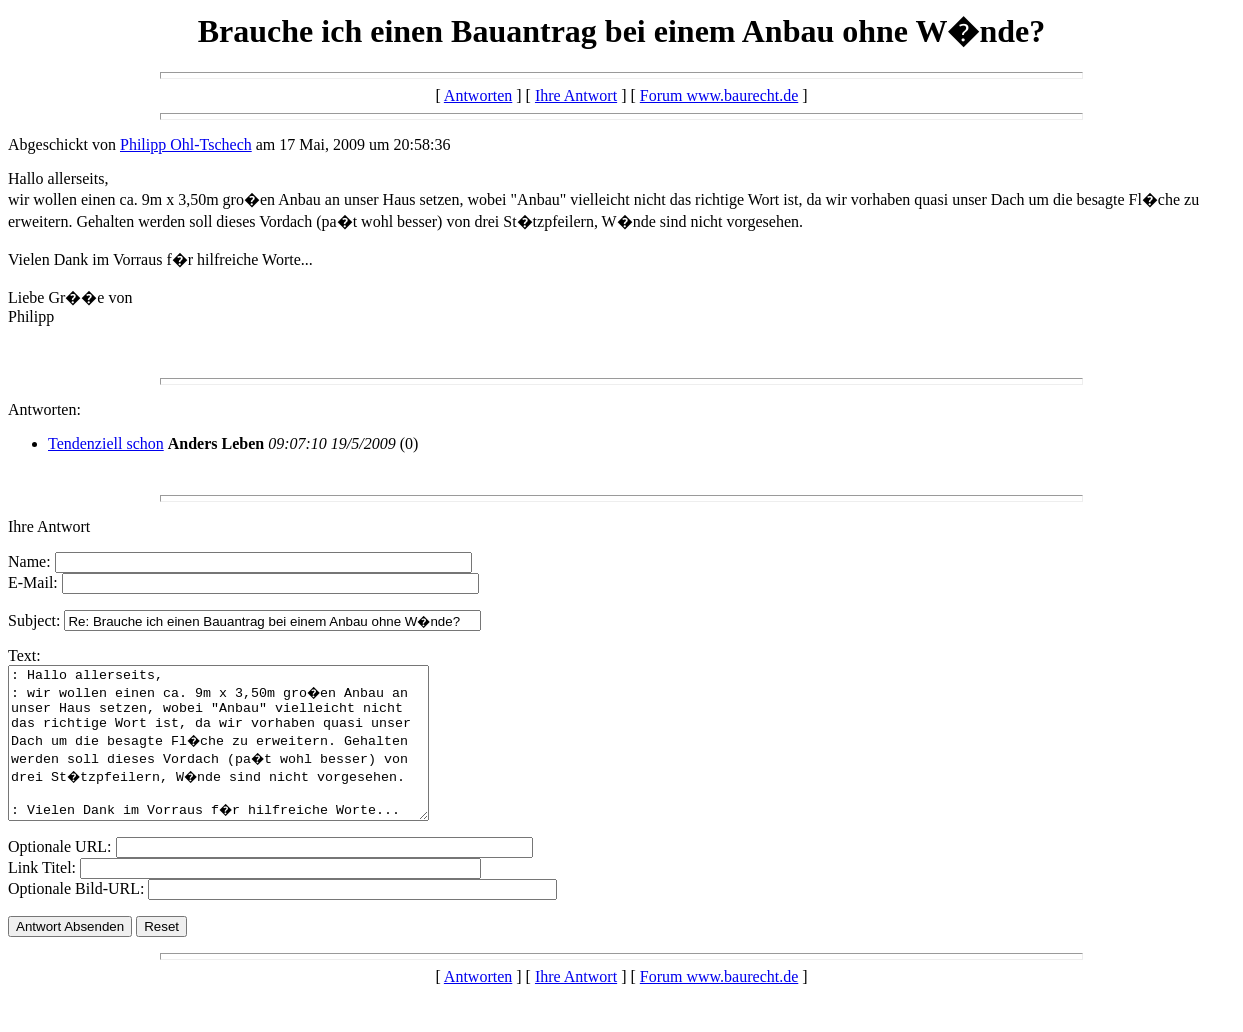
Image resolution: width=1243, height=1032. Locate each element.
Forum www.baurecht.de (719, 95)
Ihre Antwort (576, 95)
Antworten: (44, 409)
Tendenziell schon (106, 443)
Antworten (478, 95)
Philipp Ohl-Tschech (186, 144)
